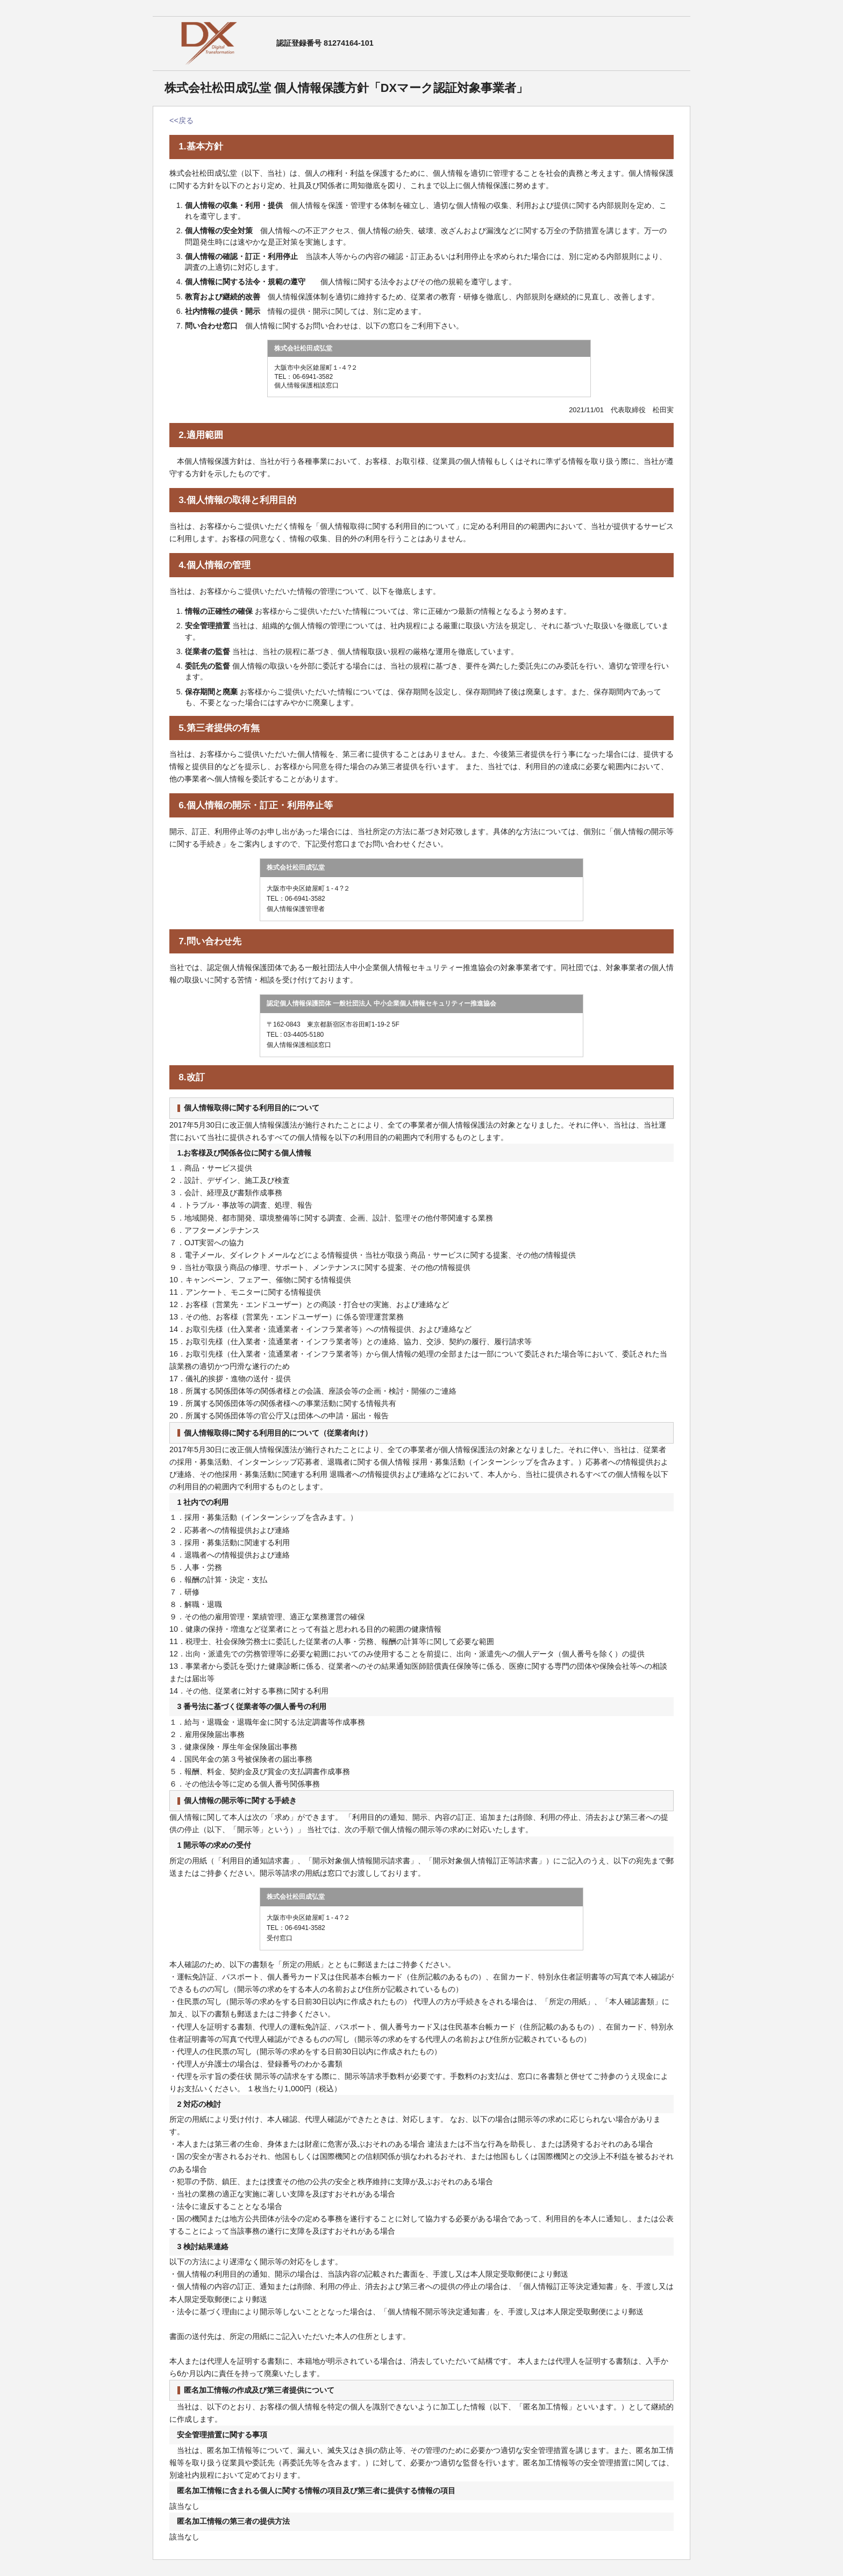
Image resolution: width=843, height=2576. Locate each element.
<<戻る (181, 120)
